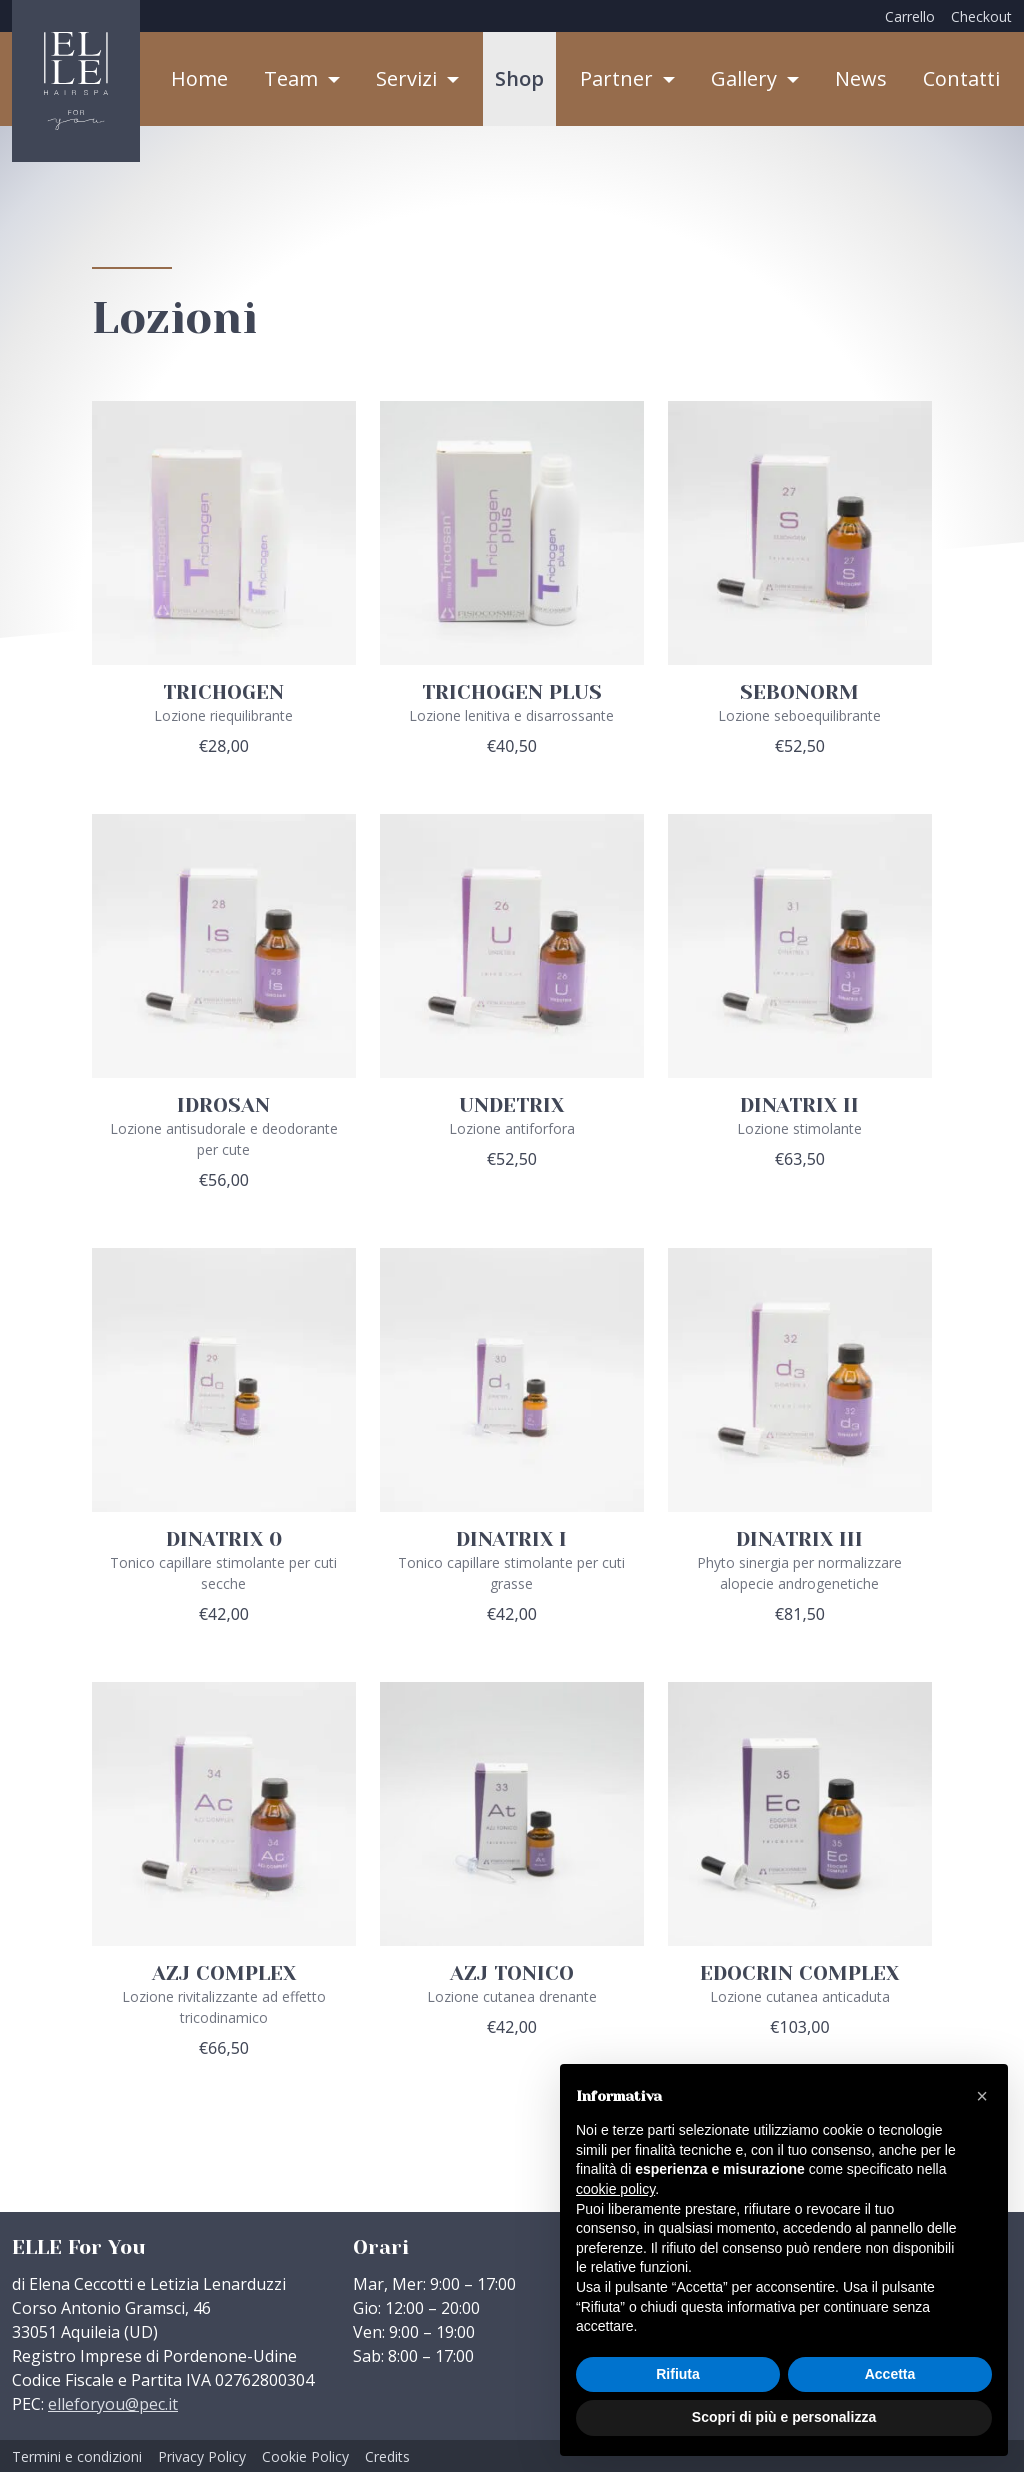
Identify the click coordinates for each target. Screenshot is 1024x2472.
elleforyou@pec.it (113, 2404)
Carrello (910, 16)
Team (293, 78)
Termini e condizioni (77, 2456)
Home (199, 78)
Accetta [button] (890, 2374)
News (861, 78)
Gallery (746, 78)
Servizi (409, 78)
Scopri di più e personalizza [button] (784, 2417)
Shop (519, 78)
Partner (619, 78)
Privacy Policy (202, 2456)
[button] (982, 2096)
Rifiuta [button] (678, 2374)
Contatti (961, 78)
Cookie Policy (305, 2456)
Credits (387, 2456)
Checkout (981, 16)
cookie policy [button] (615, 2189)
